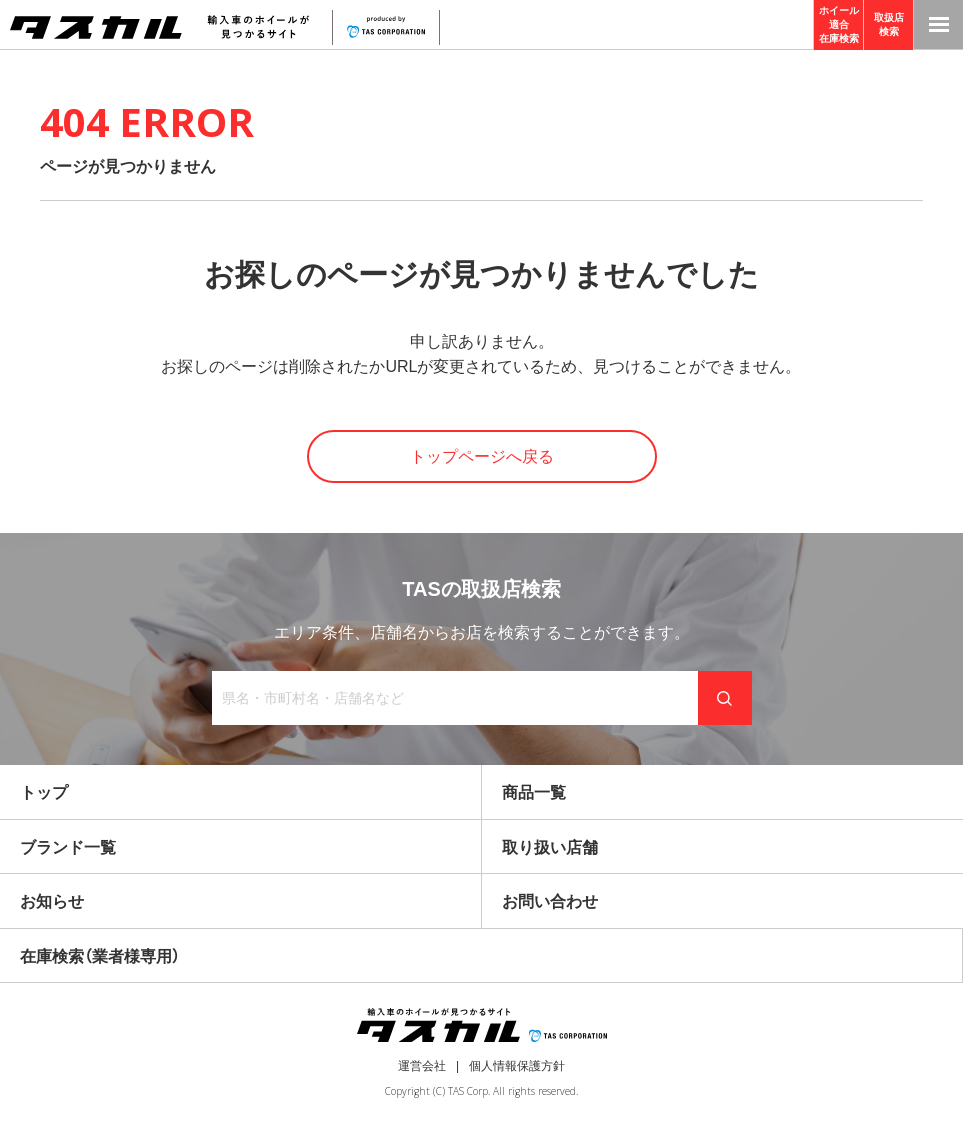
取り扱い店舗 (550, 847)
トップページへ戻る (482, 456)
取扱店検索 (889, 24)
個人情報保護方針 (517, 1066)
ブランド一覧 (68, 847)
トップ (44, 792)
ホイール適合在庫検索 (839, 24)
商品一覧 (534, 792)
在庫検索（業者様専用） (100, 956)
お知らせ (52, 901)
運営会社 (422, 1066)
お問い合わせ (550, 901)
